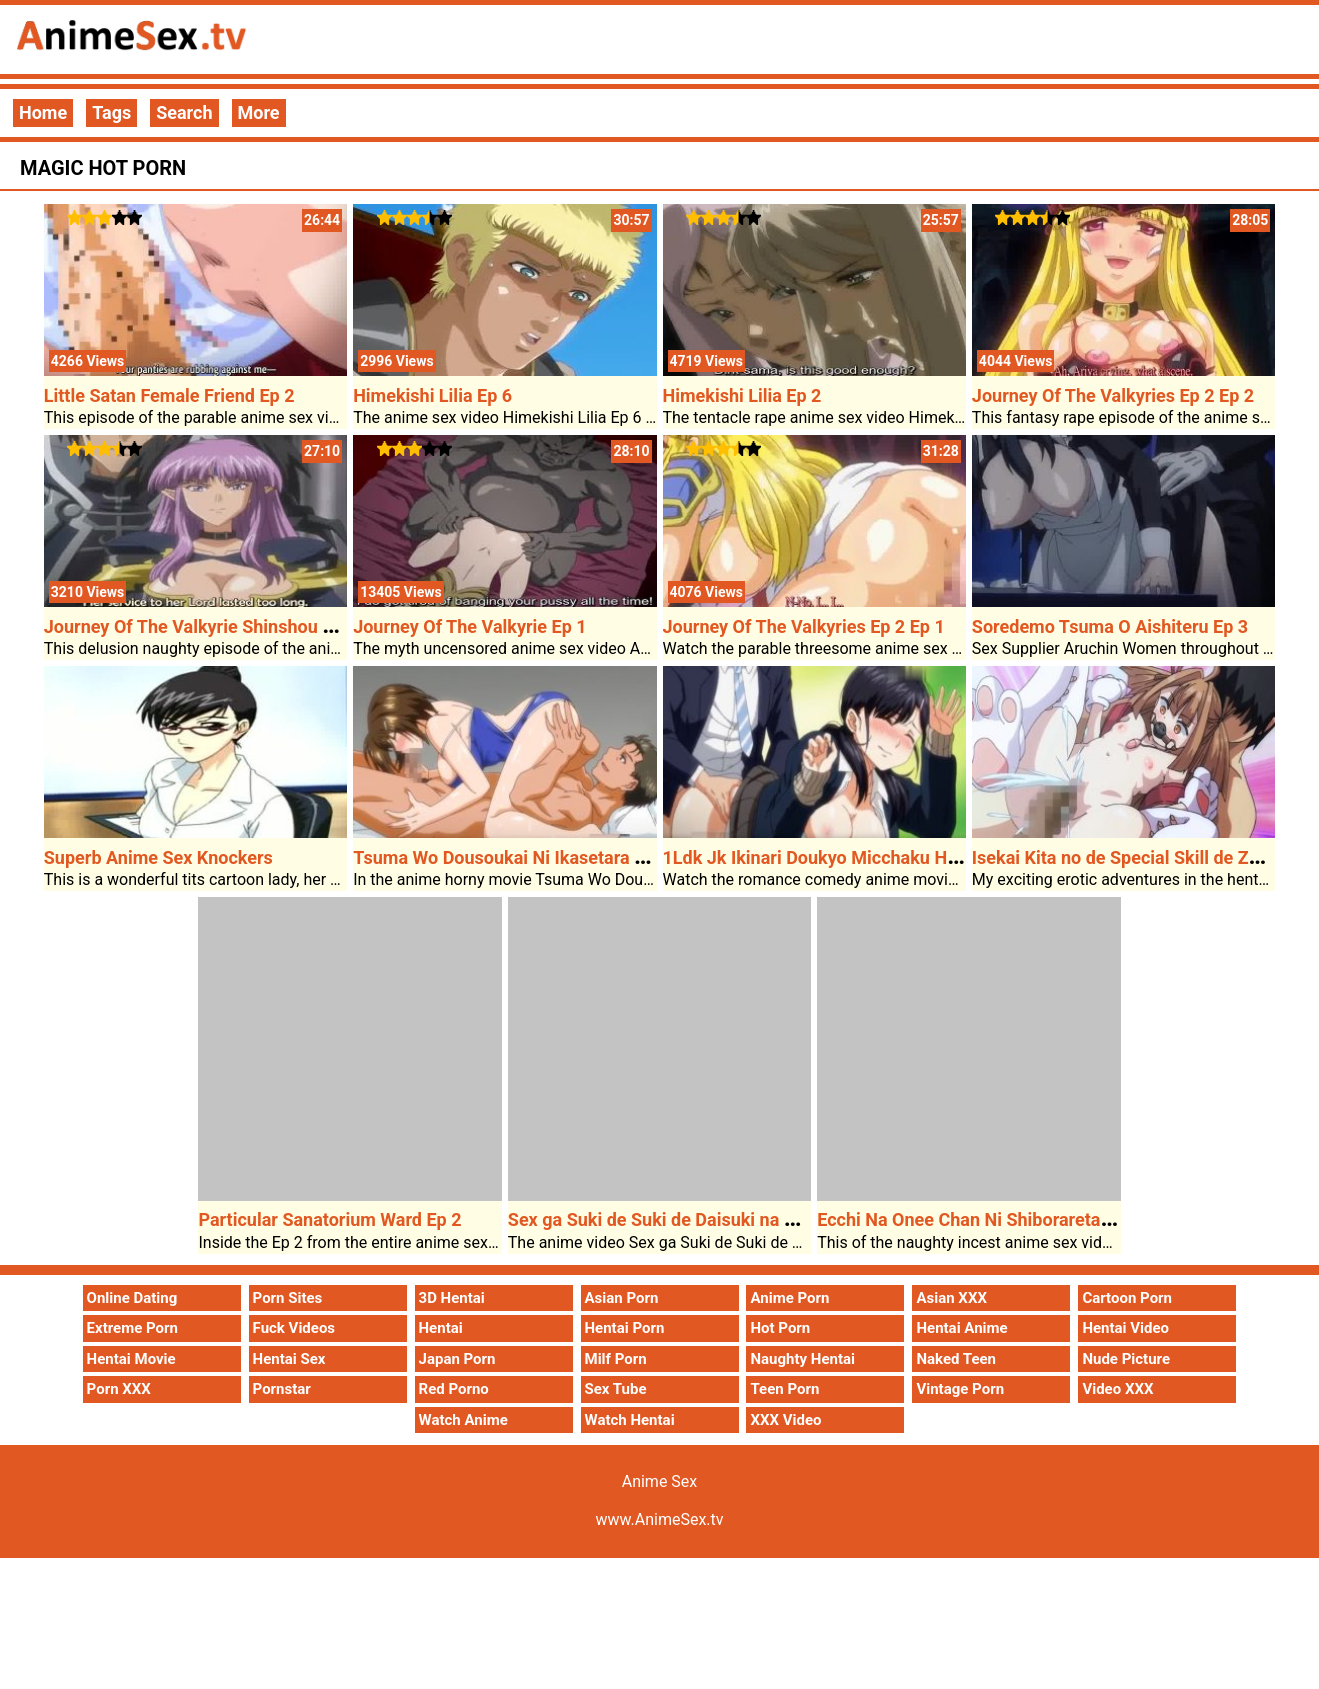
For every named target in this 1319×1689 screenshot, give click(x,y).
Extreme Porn (132, 1328)
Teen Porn (784, 1389)
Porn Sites (288, 1298)
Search (184, 112)
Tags (111, 112)
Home (43, 112)
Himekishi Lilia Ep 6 (432, 395)
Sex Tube (616, 1389)
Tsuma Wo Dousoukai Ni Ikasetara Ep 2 (511, 857)
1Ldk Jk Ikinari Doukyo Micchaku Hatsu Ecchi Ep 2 (866, 857)
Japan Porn (457, 1359)
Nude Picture (1126, 1359)
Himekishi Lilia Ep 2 (742, 395)
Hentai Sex (289, 1359)
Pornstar (282, 1389)
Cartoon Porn (1127, 1298)
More (259, 112)
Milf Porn (616, 1359)
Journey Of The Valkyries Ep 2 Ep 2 (1113, 395)
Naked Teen (956, 1359)
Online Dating (132, 1298)
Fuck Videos (294, 1328)
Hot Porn (780, 1328)
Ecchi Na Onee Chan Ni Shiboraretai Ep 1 (981, 1219)
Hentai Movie (131, 1359)
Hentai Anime (961, 1328)
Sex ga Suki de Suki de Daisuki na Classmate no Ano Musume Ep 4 (776, 1219)
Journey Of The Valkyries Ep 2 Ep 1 (804, 626)
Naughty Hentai (802, 1359)
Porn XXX (119, 1389)
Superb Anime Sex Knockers (158, 857)
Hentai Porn (625, 1328)
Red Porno (454, 1389)
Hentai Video (1125, 1328)
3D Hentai (452, 1298)
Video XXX (1117, 1389)
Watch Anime (463, 1420)
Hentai (441, 1328)
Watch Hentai (630, 1420)
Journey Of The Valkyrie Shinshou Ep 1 (201, 626)
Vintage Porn (960, 1389)
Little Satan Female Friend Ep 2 (169, 395)
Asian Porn (622, 1298)
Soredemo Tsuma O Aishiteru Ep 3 (1110, 626)
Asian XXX (951, 1298)
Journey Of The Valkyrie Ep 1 (469, 626)
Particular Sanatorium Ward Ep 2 (329, 1219)
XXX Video (785, 1420)
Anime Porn (789, 1298)
